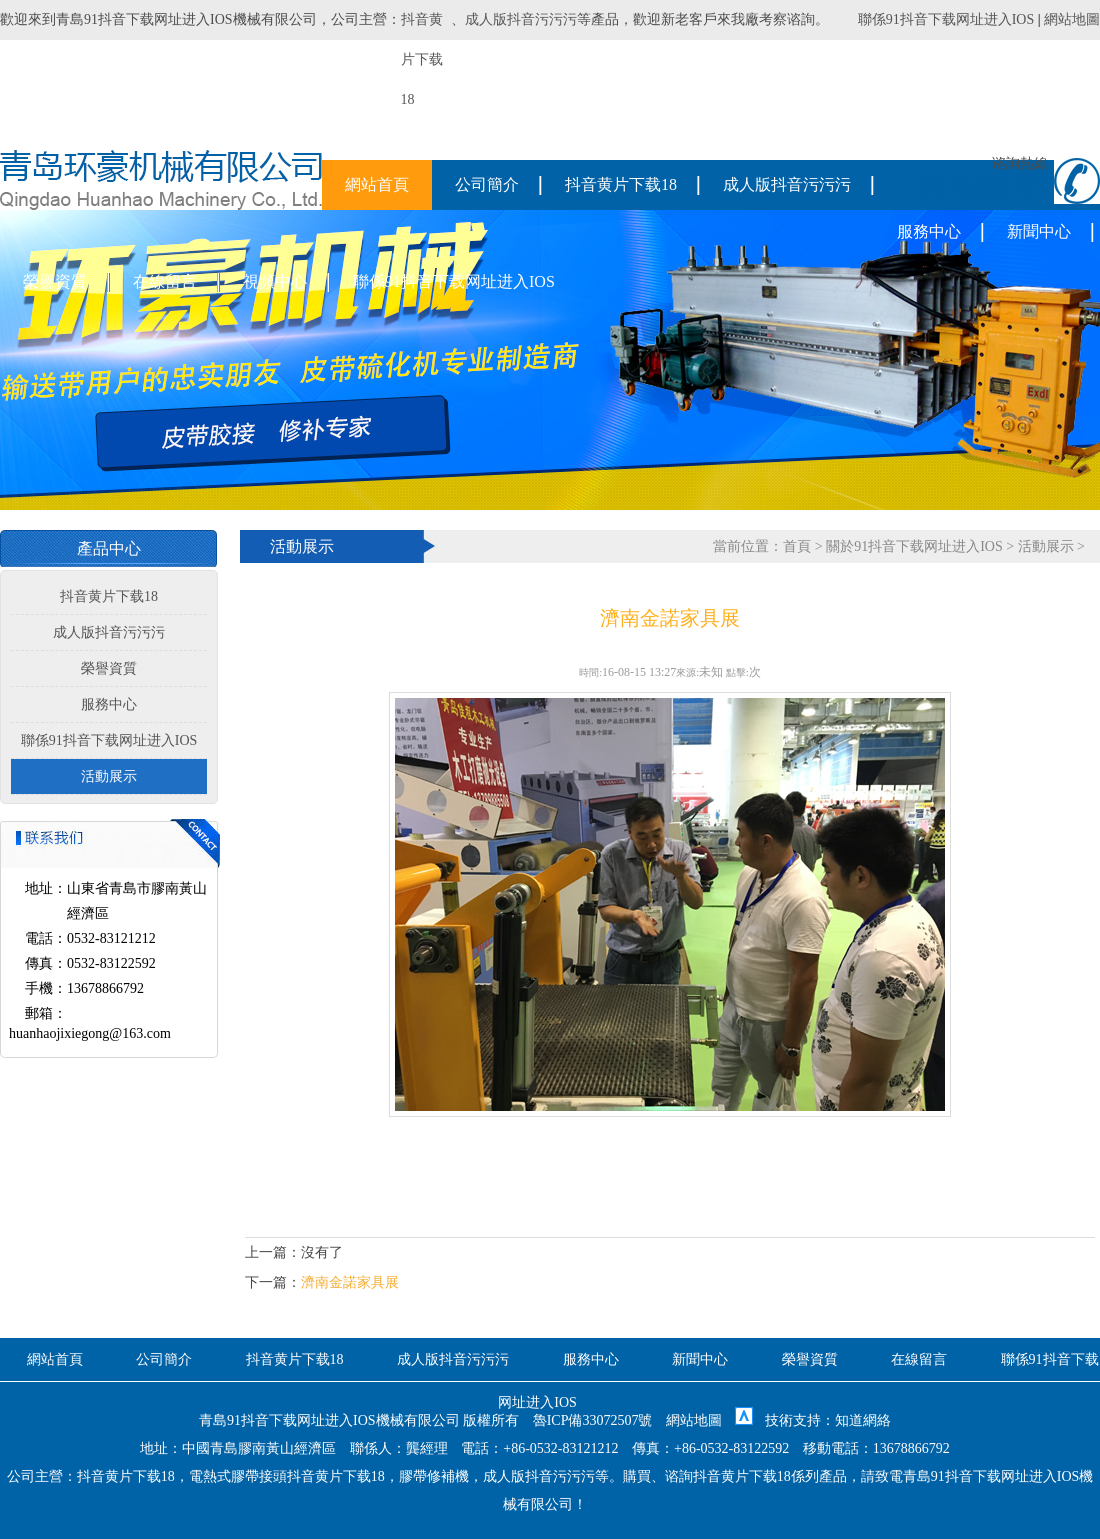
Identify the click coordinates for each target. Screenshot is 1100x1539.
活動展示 (109, 776)
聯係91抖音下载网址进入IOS (946, 19)
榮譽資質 (55, 281)
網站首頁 (377, 184)
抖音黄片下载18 (621, 184)
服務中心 (929, 231)
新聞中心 (1039, 231)
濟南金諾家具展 (350, 1282)
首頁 (797, 546)
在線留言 (165, 281)
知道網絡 (863, 1420)
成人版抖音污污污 (521, 19)
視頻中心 (275, 281)
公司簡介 (487, 184)
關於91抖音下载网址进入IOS (914, 546)
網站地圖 (1072, 19)
